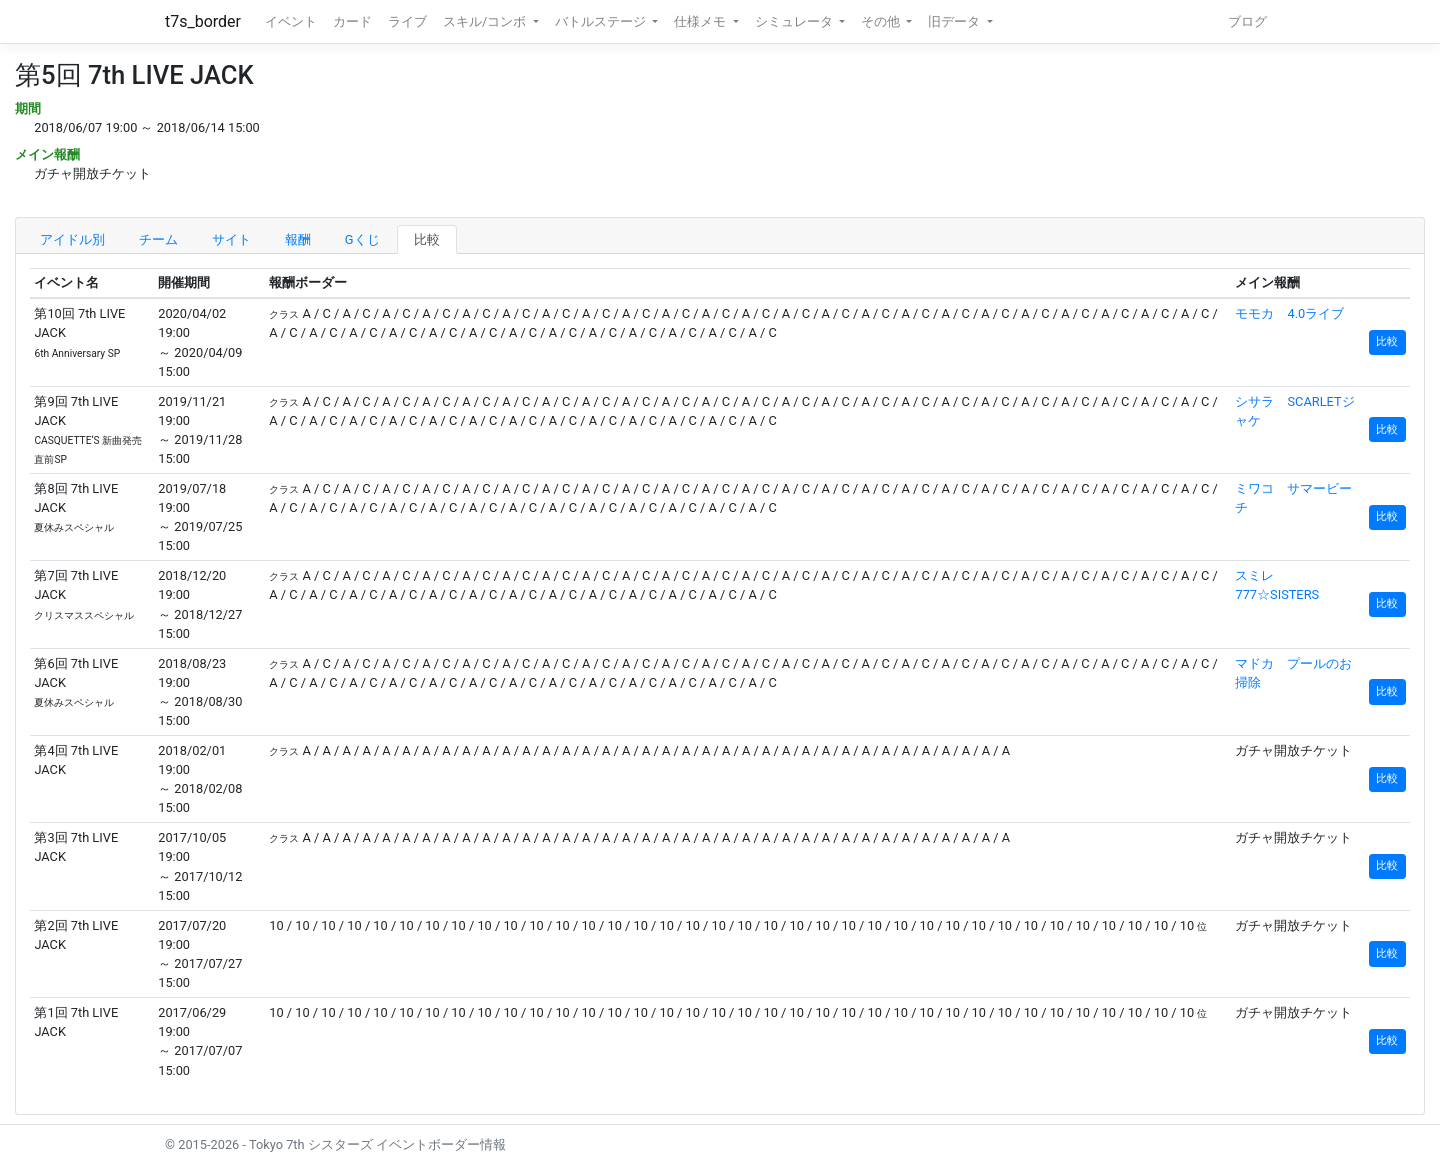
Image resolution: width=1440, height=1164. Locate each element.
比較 (427, 239)
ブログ (1247, 21)
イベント (291, 21)
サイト (231, 239)
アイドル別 (72, 239)
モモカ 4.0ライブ (1289, 313)
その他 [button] (882, 21)
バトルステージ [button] (602, 21)
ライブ (407, 21)
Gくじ (362, 239)
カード (352, 21)
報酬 (298, 239)
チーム (158, 239)
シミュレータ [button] (795, 21)
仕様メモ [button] (701, 21)
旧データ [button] (955, 21)
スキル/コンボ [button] (486, 21)
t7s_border (203, 21)
